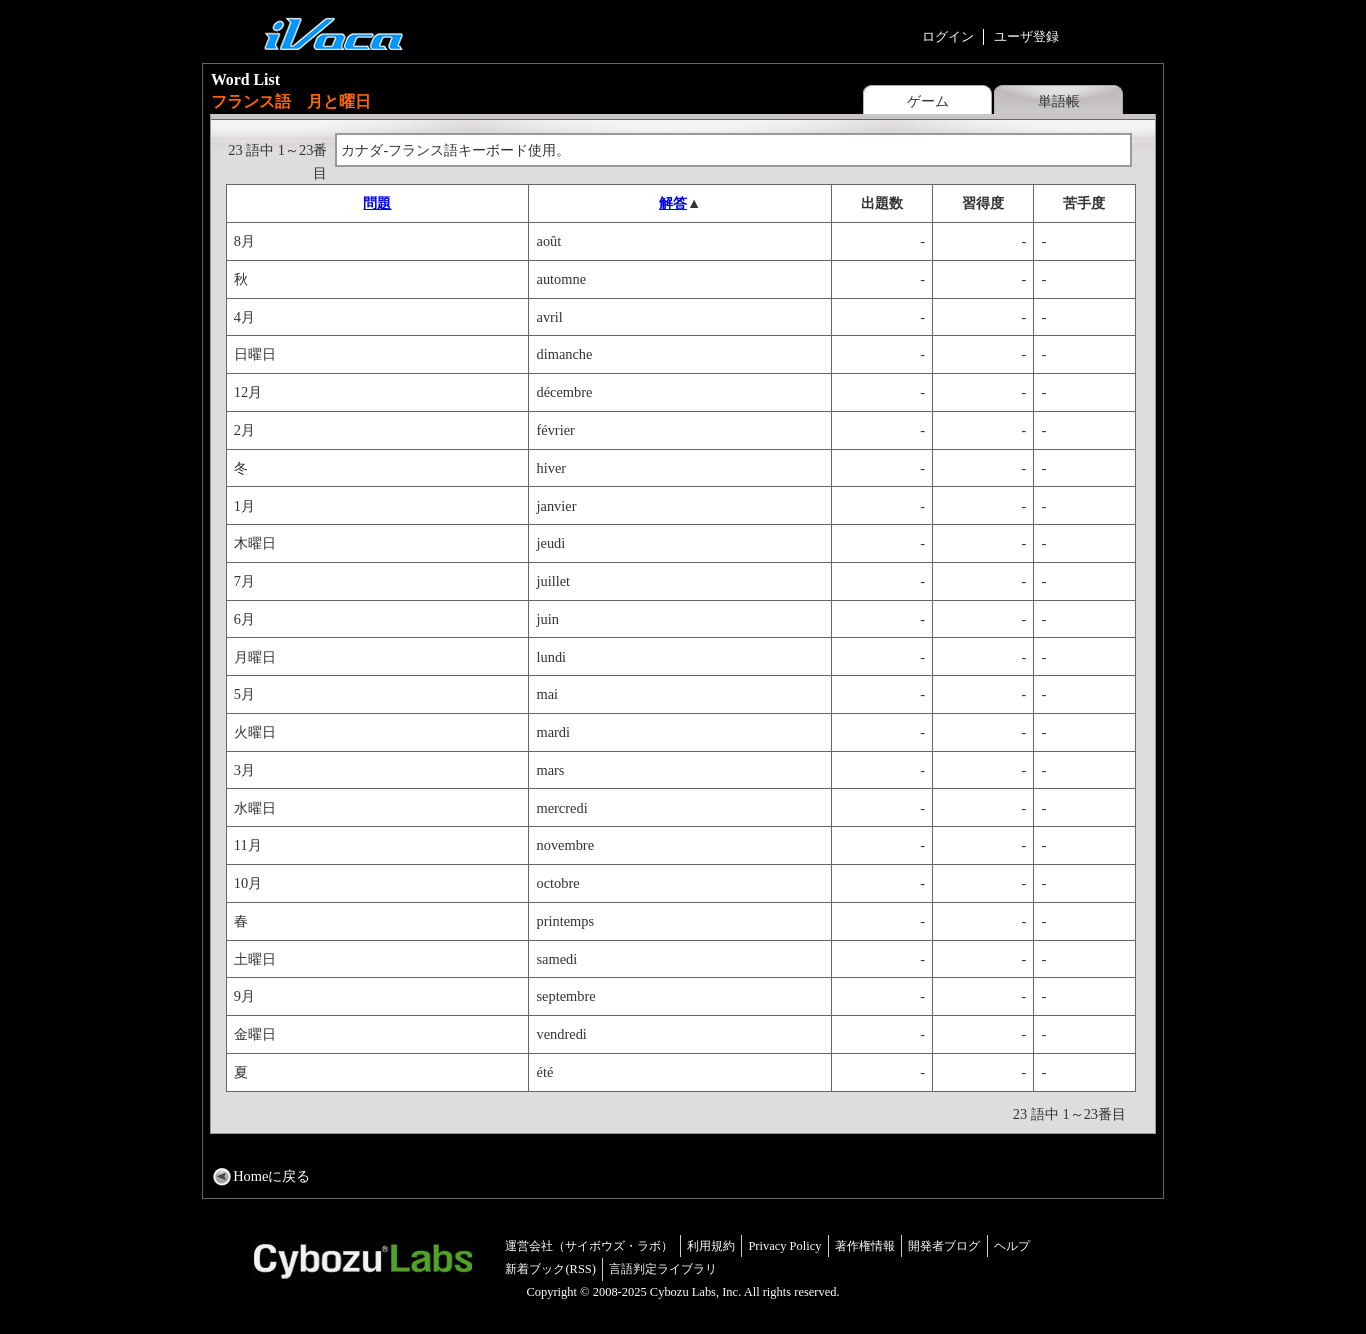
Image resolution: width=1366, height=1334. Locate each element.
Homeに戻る (271, 1176)
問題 (377, 203)
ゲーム (928, 101)
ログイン (948, 36)
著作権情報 (865, 1246)
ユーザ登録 (1026, 36)
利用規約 (711, 1246)
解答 (673, 203)
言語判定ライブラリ (663, 1269)
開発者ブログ (944, 1246)
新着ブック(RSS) (550, 1269)
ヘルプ (1012, 1246)
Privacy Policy (784, 1246)
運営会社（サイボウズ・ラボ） (589, 1246)
